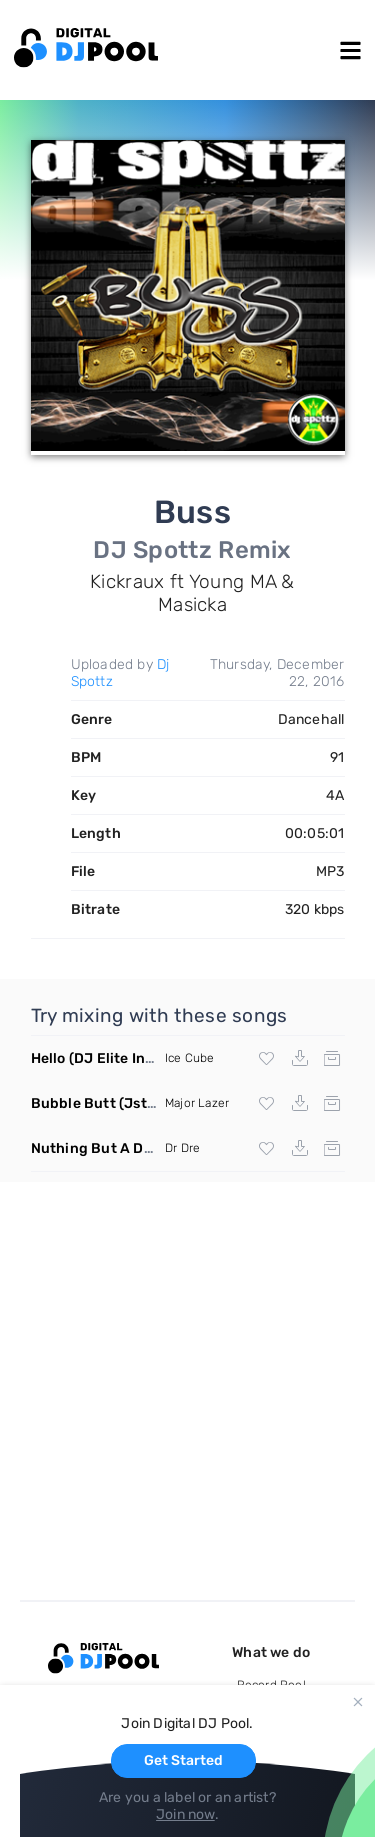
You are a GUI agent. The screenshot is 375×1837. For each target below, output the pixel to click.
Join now (185, 1814)
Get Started (183, 1760)
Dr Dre (182, 1148)
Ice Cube (190, 1058)
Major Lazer (197, 1103)
